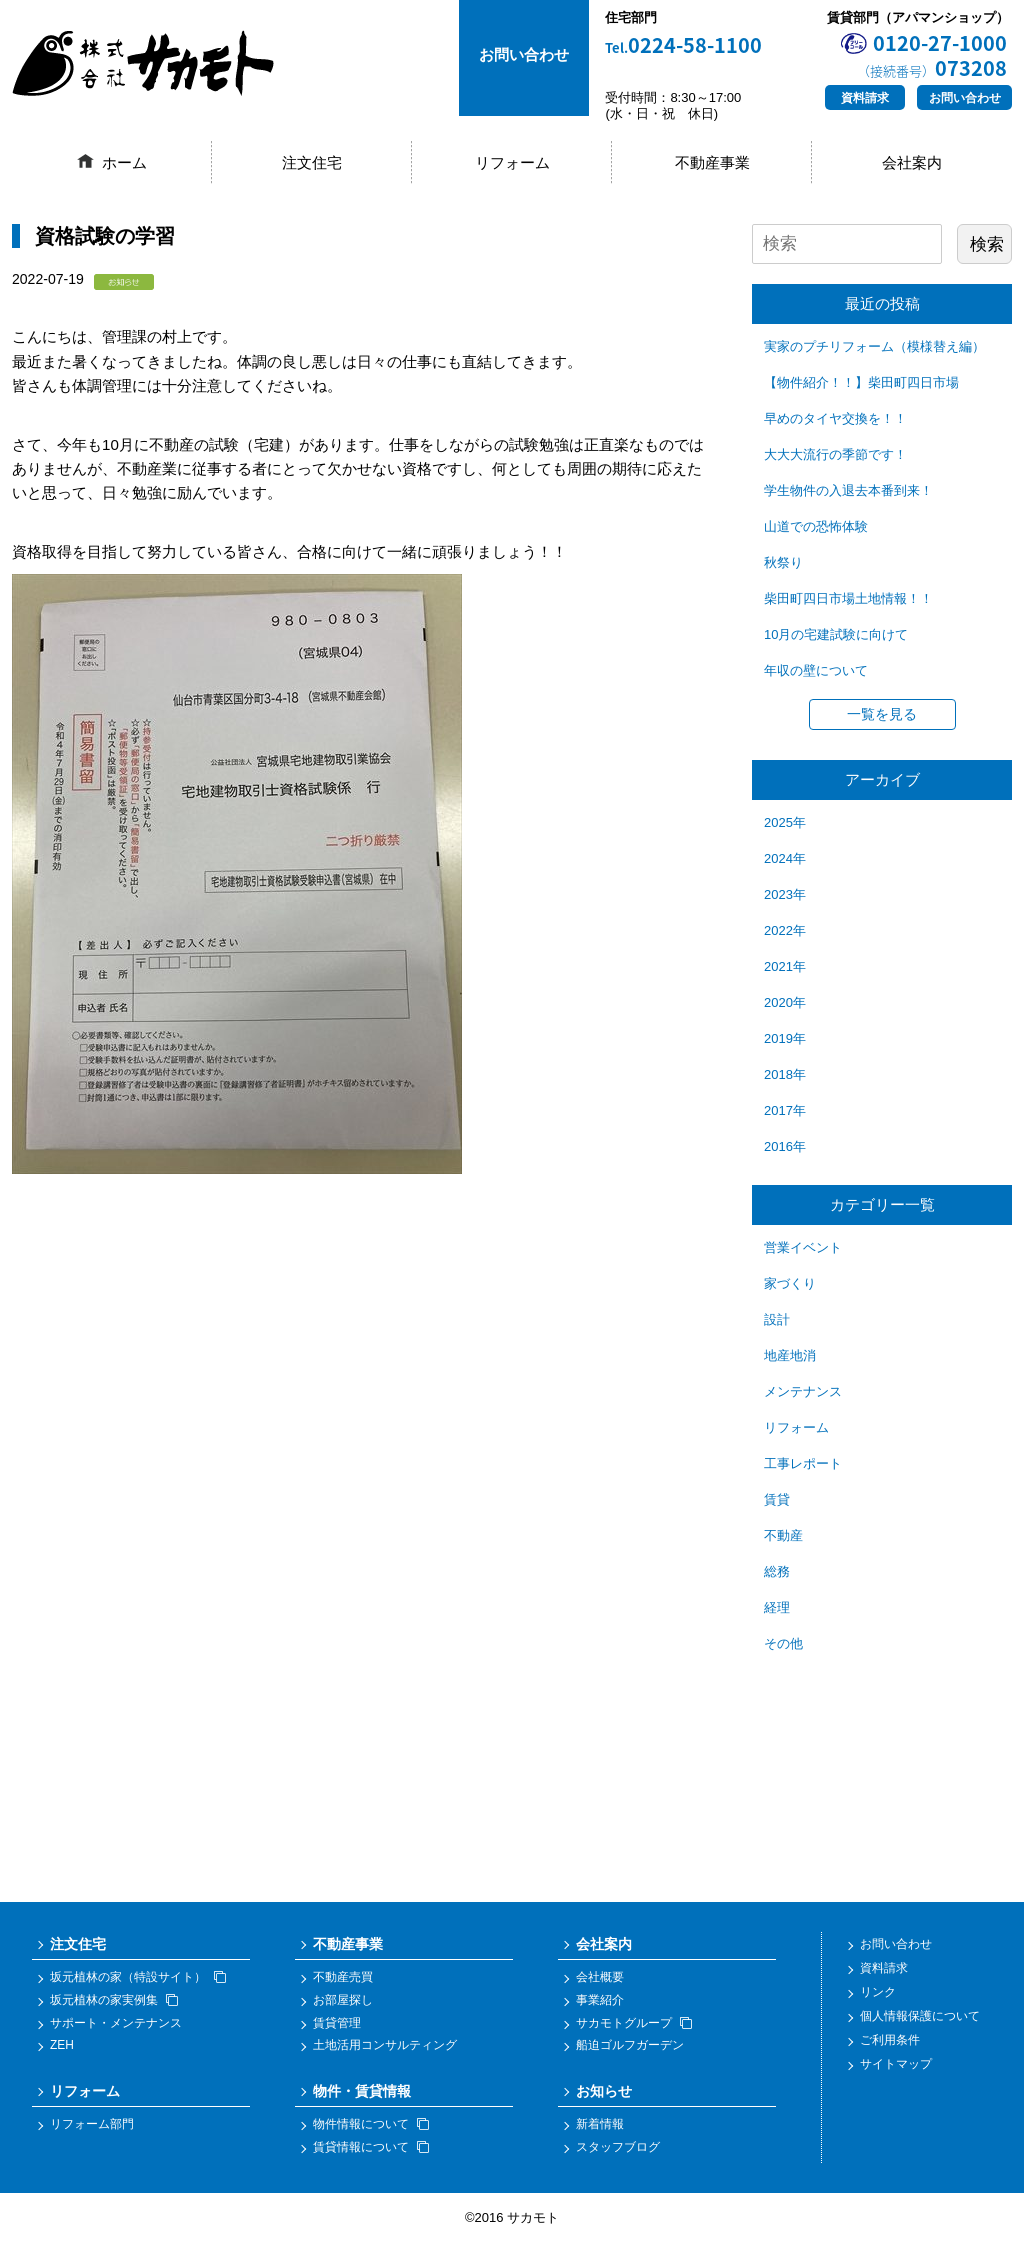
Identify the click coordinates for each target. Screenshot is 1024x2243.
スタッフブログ (618, 2147)
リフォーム (512, 162)
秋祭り (783, 562)
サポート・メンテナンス (116, 2023)
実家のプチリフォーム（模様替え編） (874, 346)
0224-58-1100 (683, 45)
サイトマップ (896, 2064)
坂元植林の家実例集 (114, 2000)
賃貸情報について (371, 2147)
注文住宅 (312, 162)
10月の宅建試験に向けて (836, 634)
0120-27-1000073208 (932, 55)
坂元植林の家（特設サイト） (138, 1978)
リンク (878, 1992)
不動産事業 (712, 162)
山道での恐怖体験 (816, 526)
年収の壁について (816, 670)
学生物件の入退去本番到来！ (848, 490)
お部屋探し (343, 2000)
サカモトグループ (634, 2023)
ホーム (124, 162)
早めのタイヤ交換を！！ (835, 418)
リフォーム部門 (92, 2125)
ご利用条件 (890, 2040)
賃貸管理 (337, 2023)
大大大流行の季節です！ (835, 454)
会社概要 (600, 1978)
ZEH (62, 2046)
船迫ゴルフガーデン (630, 2046)
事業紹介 (600, 2000)
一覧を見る (882, 714)
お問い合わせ (965, 98)
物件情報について (371, 2125)
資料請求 (865, 98)
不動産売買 (343, 1978)
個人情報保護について (920, 2016)
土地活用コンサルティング (385, 2046)
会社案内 (912, 162)
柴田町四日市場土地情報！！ (848, 598)
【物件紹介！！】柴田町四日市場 (861, 382)
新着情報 (600, 2125)
